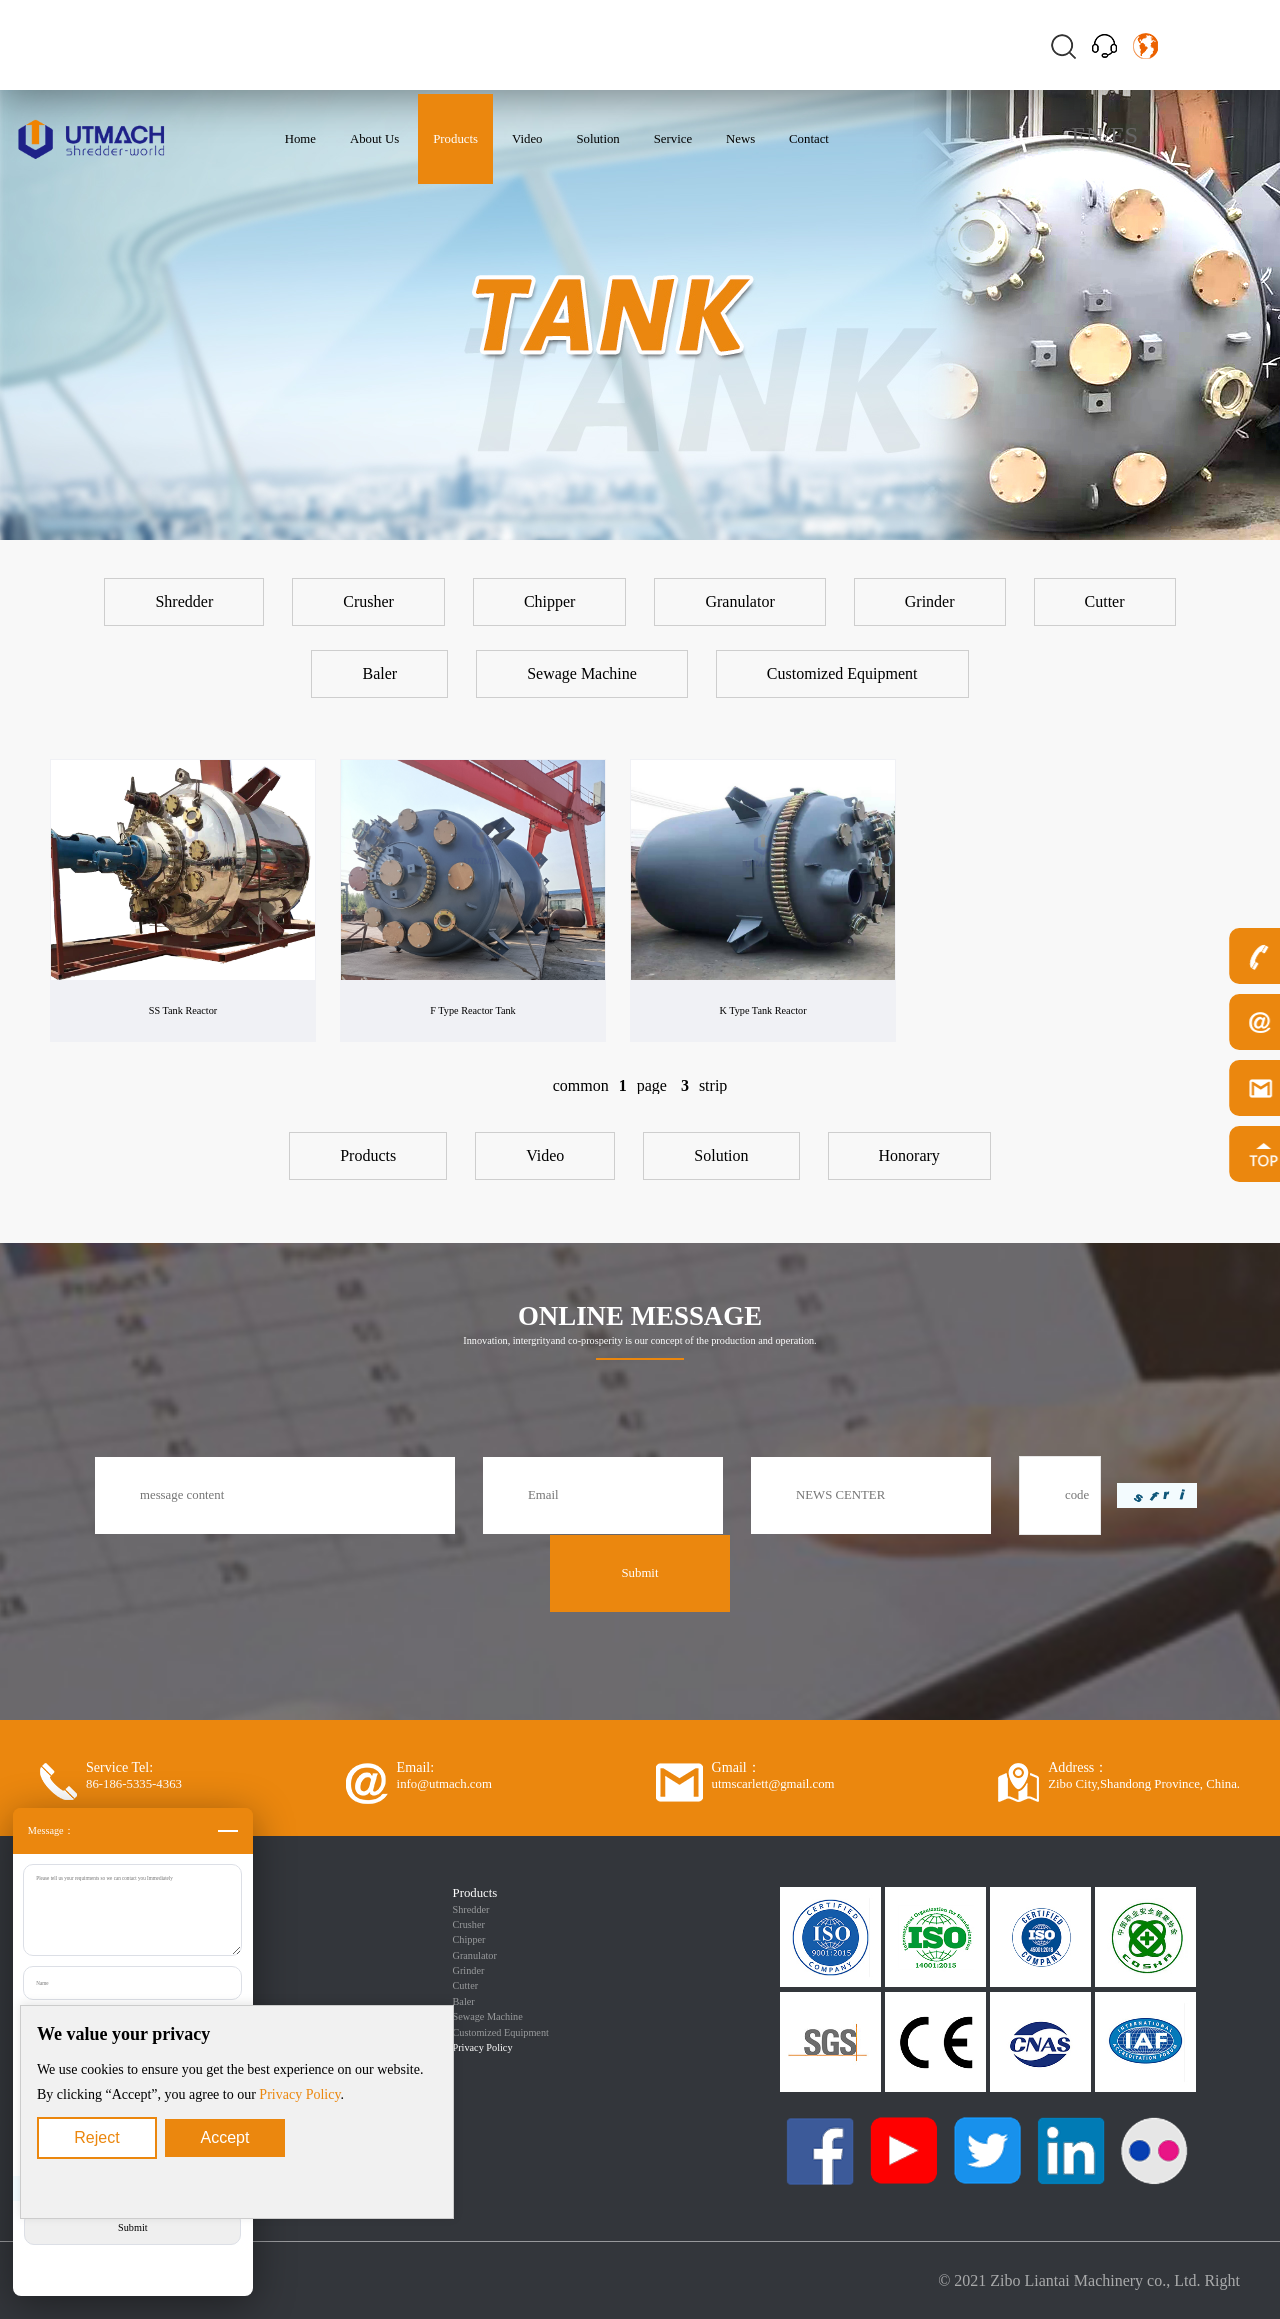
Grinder (469, 1970)
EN (1087, 135)
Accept (225, 2137)
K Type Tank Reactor (762, 1010)
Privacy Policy (299, 2094)
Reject (96, 2137)
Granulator (475, 1955)
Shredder (471, 1909)
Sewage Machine (488, 2016)
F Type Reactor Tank (472, 1010)
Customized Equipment (501, 2032)
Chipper (469, 1939)
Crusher (469, 1924)
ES (1124, 135)
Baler (464, 2001)
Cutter (466, 1985)
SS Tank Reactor (183, 1010)
